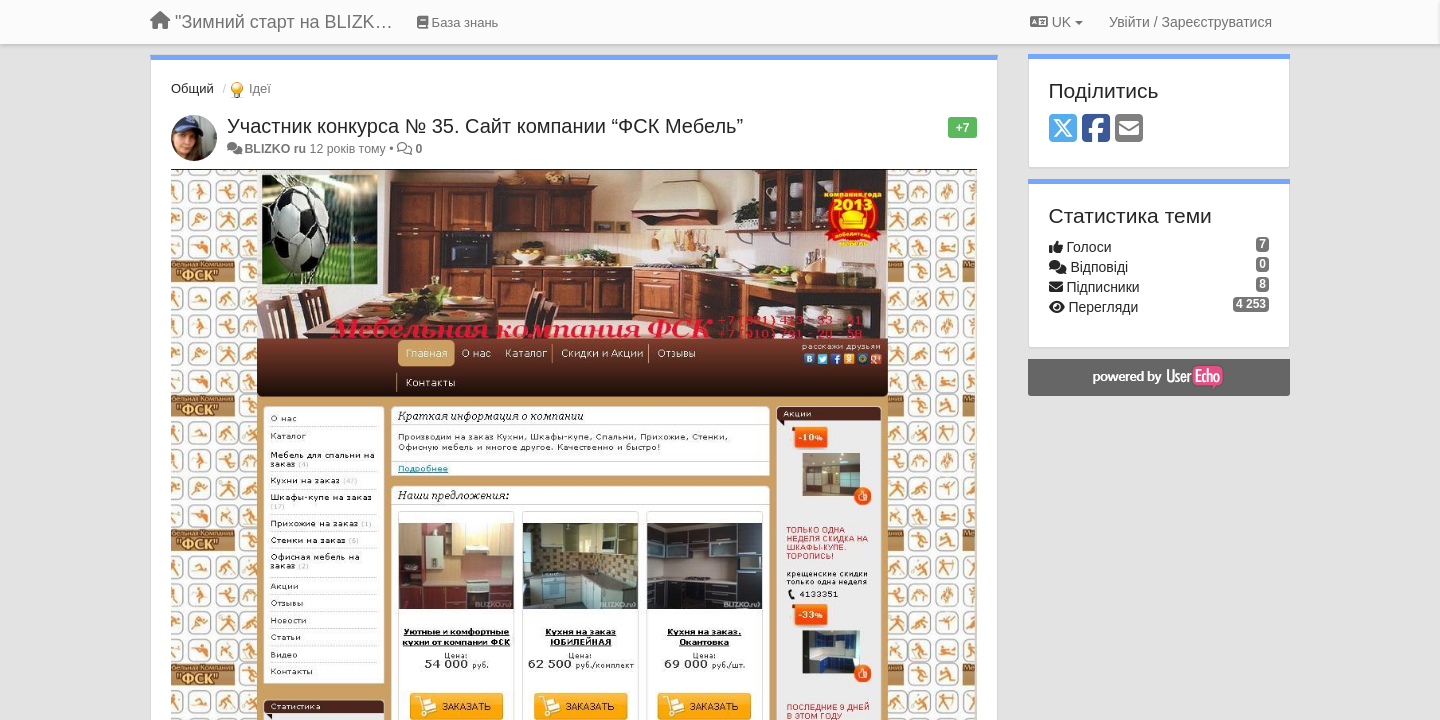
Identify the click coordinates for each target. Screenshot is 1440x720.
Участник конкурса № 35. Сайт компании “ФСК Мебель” (485, 126)
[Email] (1129, 129)
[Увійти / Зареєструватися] (1190, 22)
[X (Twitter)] (1063, 129)
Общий (192, 88)
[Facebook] (1096, 129)
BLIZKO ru (276, 149)
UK (1056, 22)
